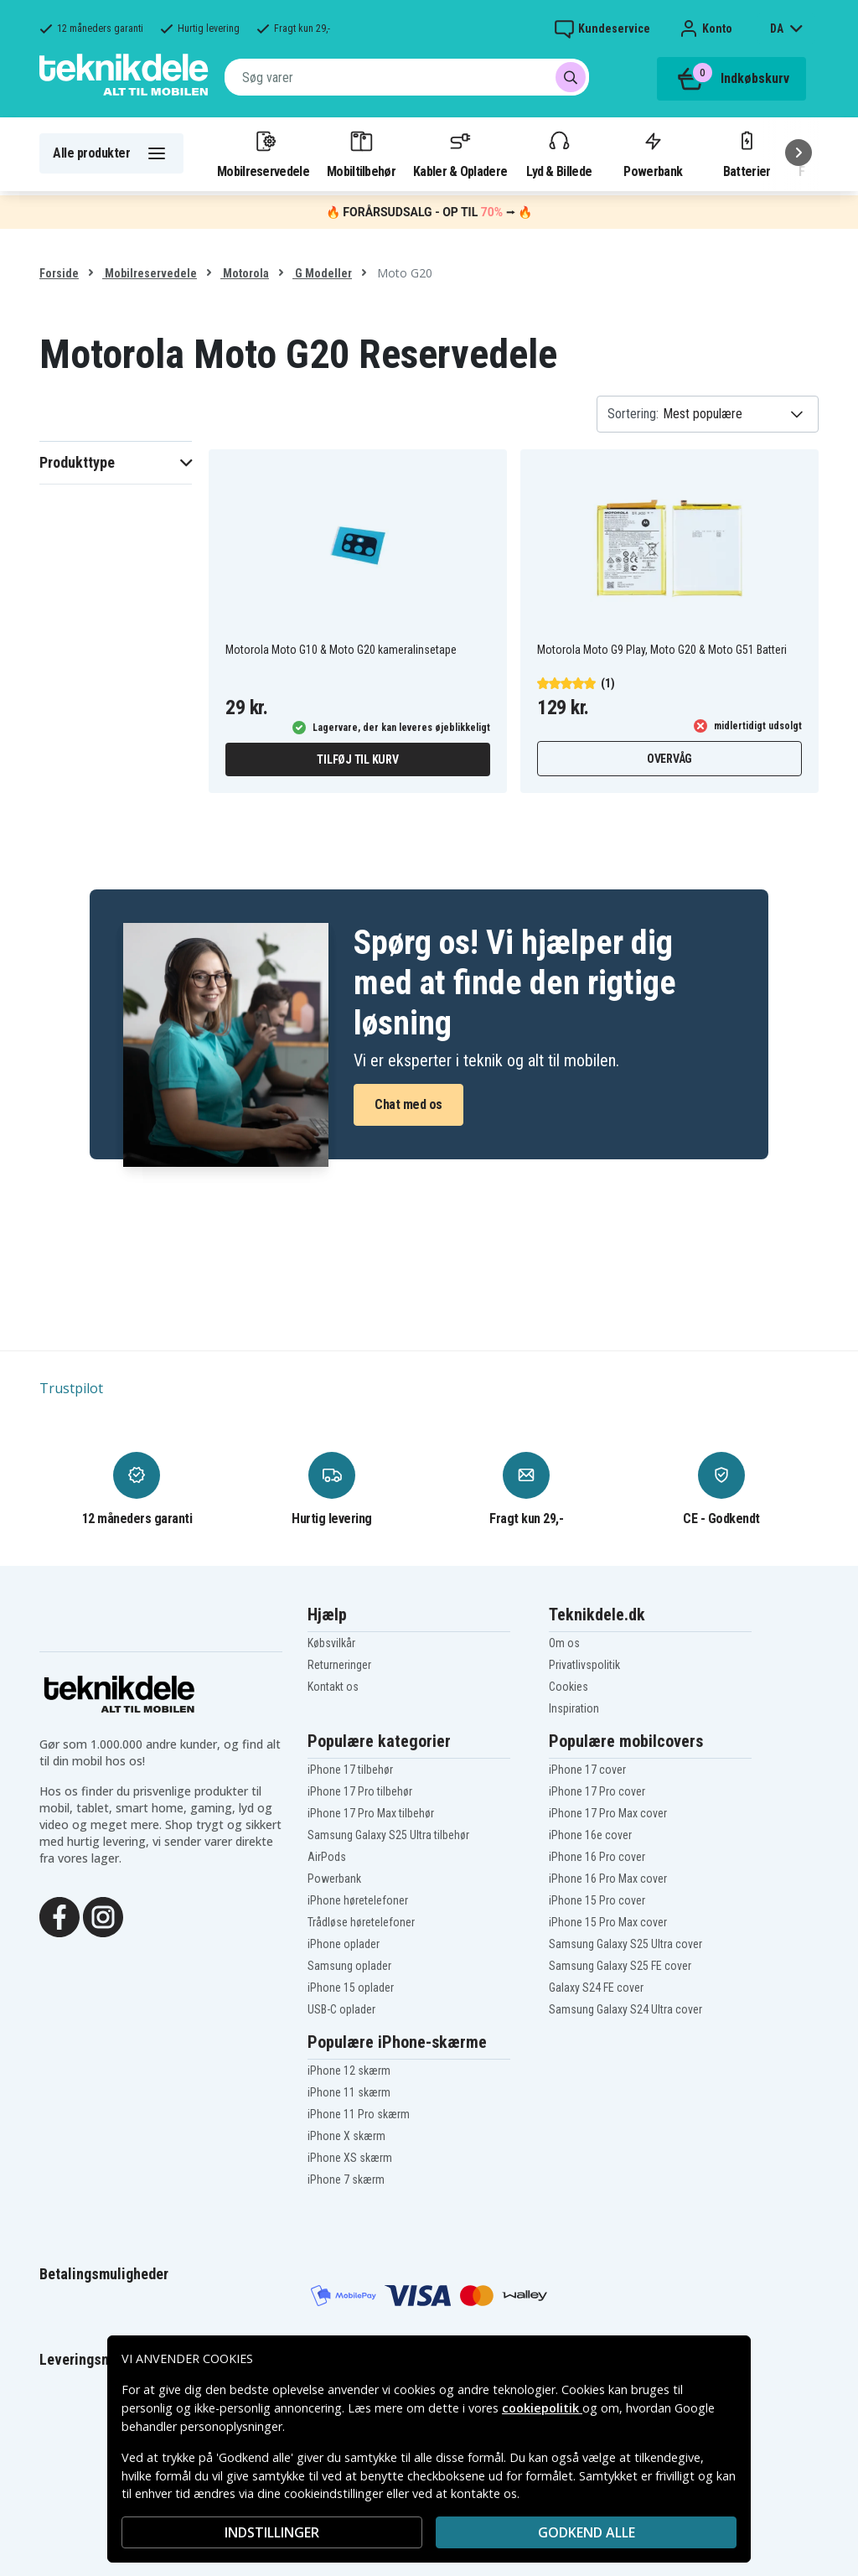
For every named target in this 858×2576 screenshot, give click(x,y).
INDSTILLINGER (272, 2532)
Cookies (568, 1686)
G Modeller (322, 273)
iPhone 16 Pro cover (597, 1856)
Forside (59, 273)
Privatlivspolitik (584, 1665)
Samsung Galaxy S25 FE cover (620, 1965)
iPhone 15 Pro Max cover (608, 1922)
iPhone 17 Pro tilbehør (360, 1791)
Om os (564, 1643)
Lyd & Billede (559, 153)
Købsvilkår (331, 1643)
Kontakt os (333, 1686)
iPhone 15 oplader (351, 1987)
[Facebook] (59, 1915)
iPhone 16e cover (590, 1835)
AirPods (327, 1856)
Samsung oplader (349, 1965)
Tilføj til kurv (357, 759)
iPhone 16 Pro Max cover (608, 1878)
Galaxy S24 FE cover (596, 1987)
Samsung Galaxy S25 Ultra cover (625, 1944)
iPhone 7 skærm (346, 2179)
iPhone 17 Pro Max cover (608, 1813)
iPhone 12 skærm (349, 2070)
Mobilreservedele (263, 153)
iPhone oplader (344, 1944)
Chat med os (408, 1104)
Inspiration (574, 1708)
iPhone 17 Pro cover (597, 1791)
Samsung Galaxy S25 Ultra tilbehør (388, 1835)
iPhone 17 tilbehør (350, 1769)
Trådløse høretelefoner (361, 1922)
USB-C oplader (341, 2009)
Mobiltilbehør (361, 153)
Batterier (747, 153)
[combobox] (407, 77)
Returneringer (339, 1665)
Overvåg (669, 758)
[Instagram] (103, 1915)
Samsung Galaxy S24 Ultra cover (625, 2009)
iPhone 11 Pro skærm (359, 2114)
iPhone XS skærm (350, 2157)
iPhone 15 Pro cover (597, 1900)
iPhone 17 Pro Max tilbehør (371, 1813)
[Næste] (798, 152)
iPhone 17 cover (587, 1769)
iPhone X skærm (346, 2136)
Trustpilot (71, 1388)
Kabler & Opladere (460, 153)
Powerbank (652, 153)
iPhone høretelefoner (358, 1900)
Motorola (244, 273)
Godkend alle (586, 2532)
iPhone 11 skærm (349, 2092)
